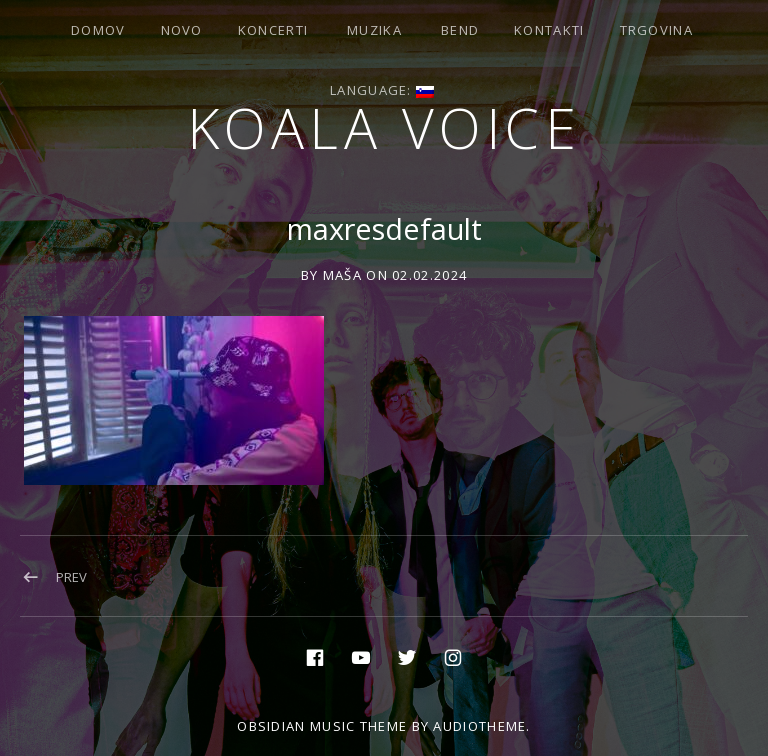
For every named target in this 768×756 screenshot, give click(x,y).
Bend (460, 30)
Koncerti (273, 30)
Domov (98, 30)
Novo (182, 30)
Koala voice (384, 127)
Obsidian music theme (322, 726)
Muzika (374, 30)
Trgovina (656, 30)
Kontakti (549, 30)
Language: (382, 90)
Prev (71, 577)
